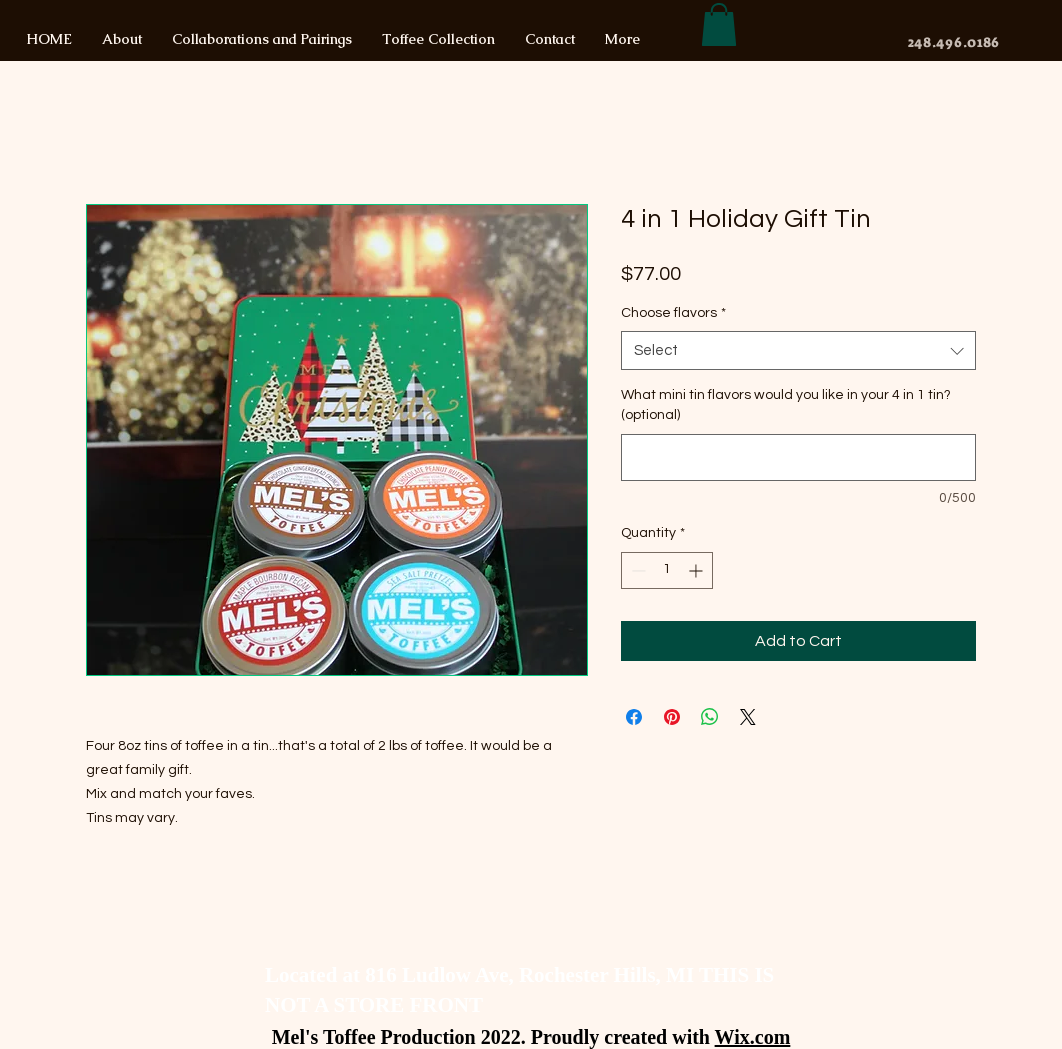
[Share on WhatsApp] (710, 717)
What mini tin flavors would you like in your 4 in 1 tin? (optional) (786, 405)
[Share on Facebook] (634, 717)
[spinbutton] (667, 570)
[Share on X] (748, 717)
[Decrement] (636, 570)
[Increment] (697, 570)
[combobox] (798, 350)
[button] (719, 24)
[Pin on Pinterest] (672, 717)
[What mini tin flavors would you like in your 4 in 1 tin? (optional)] (798, 457)
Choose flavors (673, 313)
